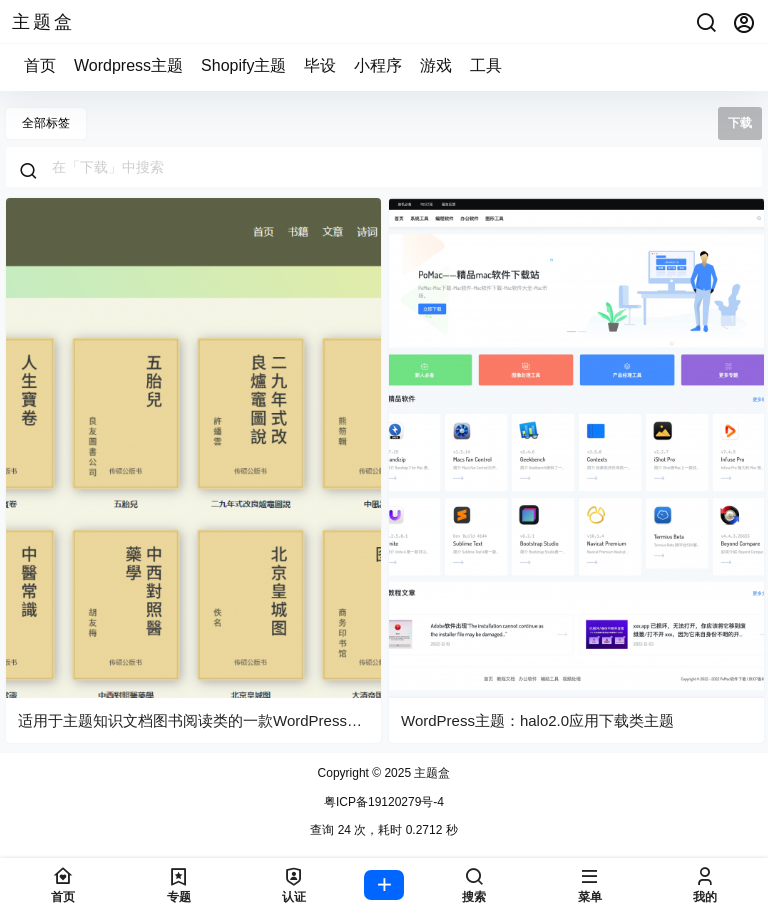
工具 (486, 65)
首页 (40, 65)
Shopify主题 (243, 65)
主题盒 (430, 773)
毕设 (320, 65)
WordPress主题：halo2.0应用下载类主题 (537, 720)
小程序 (378, 65)
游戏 (436, 65)
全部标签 (46, 123)
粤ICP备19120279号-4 (384, 802)
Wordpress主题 (128, 65)
